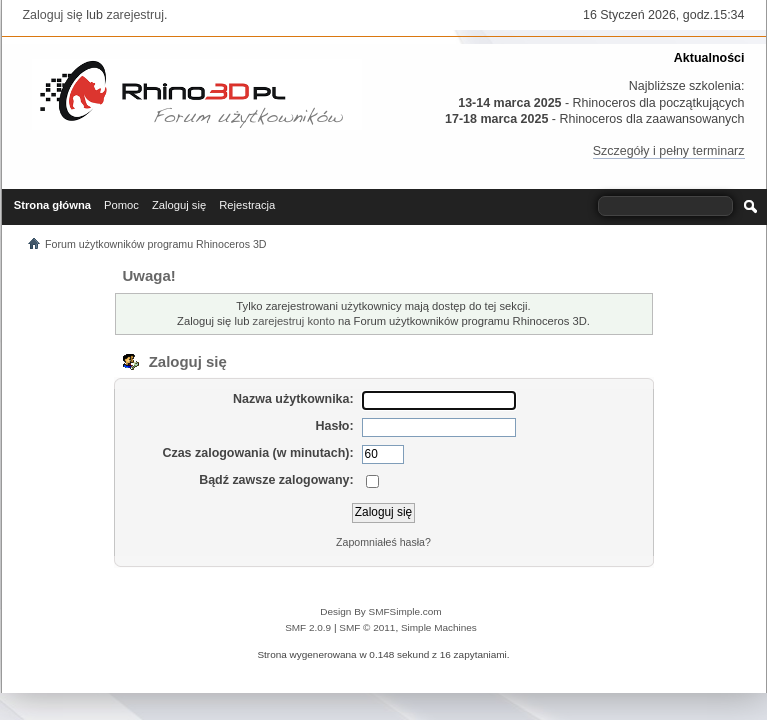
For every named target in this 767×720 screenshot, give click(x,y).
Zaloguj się (53, 15)
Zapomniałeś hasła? (383, 542)
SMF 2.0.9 (308, 627)
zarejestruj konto (294, 321)
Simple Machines (439, 627)
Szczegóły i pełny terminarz (669, 151)
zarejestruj (135, 15)
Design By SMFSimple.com (380, 611)
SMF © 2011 (367, 627)
